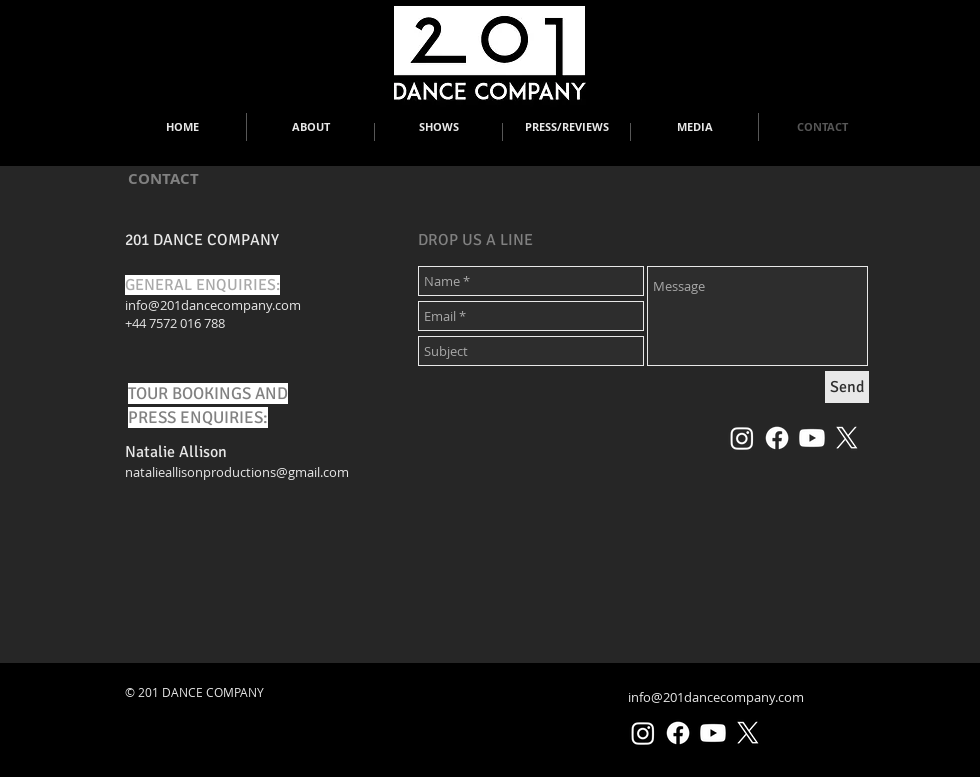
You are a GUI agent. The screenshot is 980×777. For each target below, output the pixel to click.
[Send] (847, 387)
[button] (310, 127)
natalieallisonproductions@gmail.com (237, 472)
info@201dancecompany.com (213, 305)
